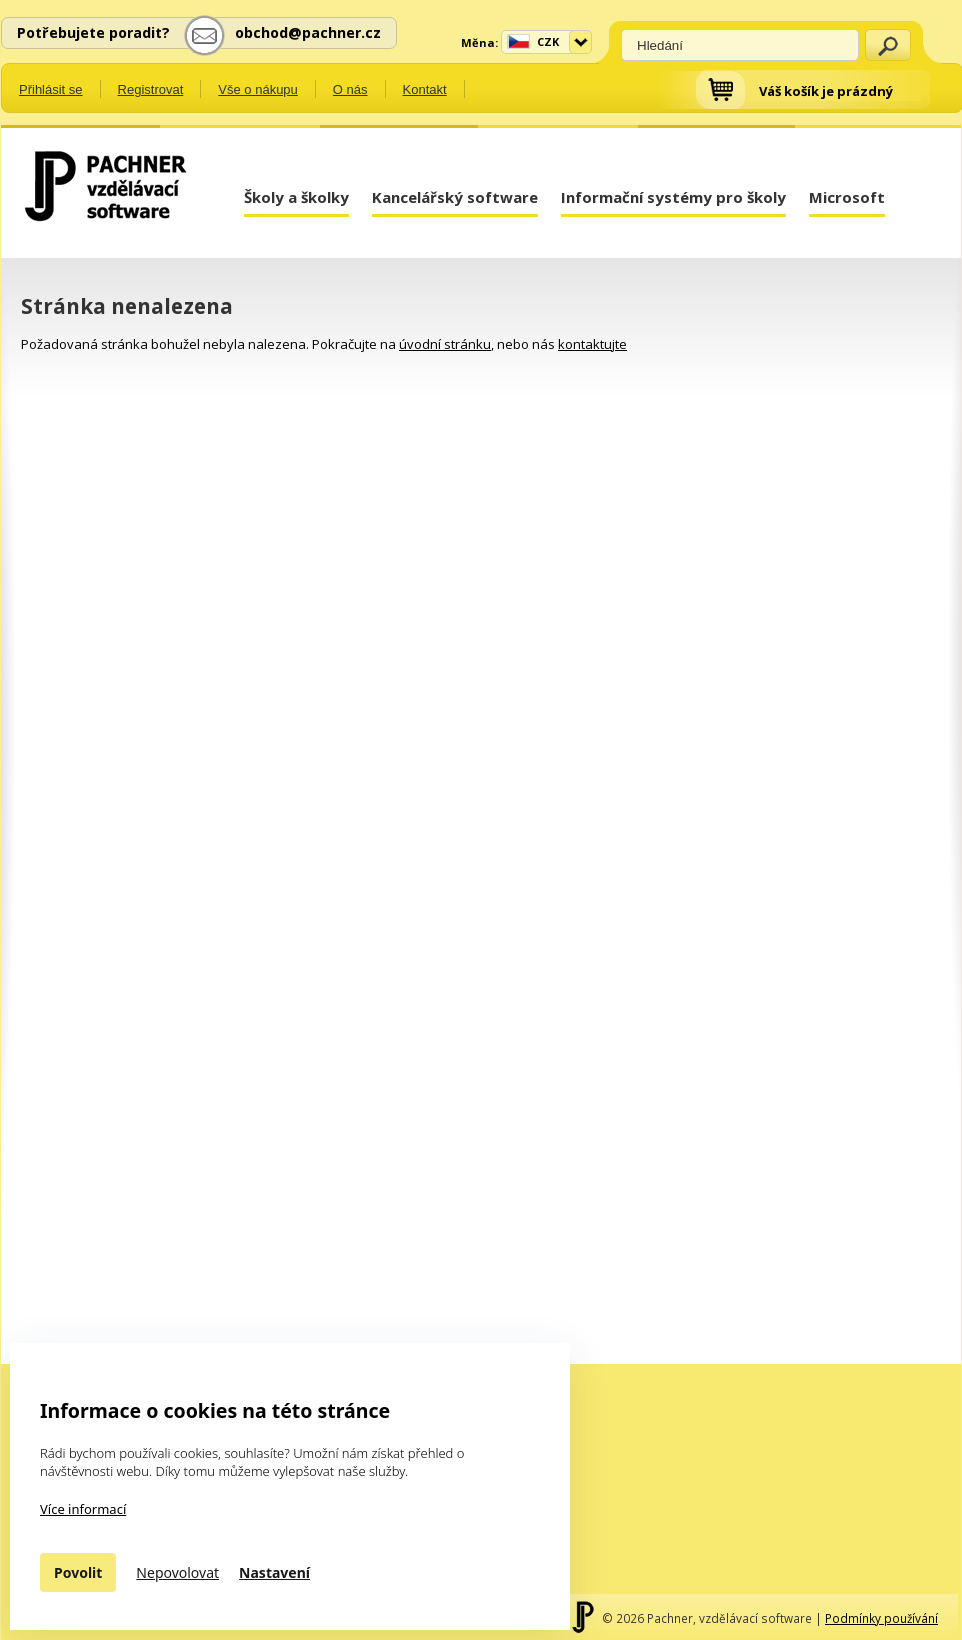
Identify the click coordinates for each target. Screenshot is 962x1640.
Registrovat (151, 89)
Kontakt (425, 89)
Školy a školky (296, 197)
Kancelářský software (455, 197)
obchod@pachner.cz (308, 32)
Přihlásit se (51, 89)
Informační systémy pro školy (673, 197)
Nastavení (274, 1572)
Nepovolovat (177, 1572)
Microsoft (847, 197)
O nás (350, 89)
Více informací (83, 1509)
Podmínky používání (881, 1618)
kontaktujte (592, 344)
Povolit (78, 1572)
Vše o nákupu (258, 89)
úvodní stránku (445, 344)
